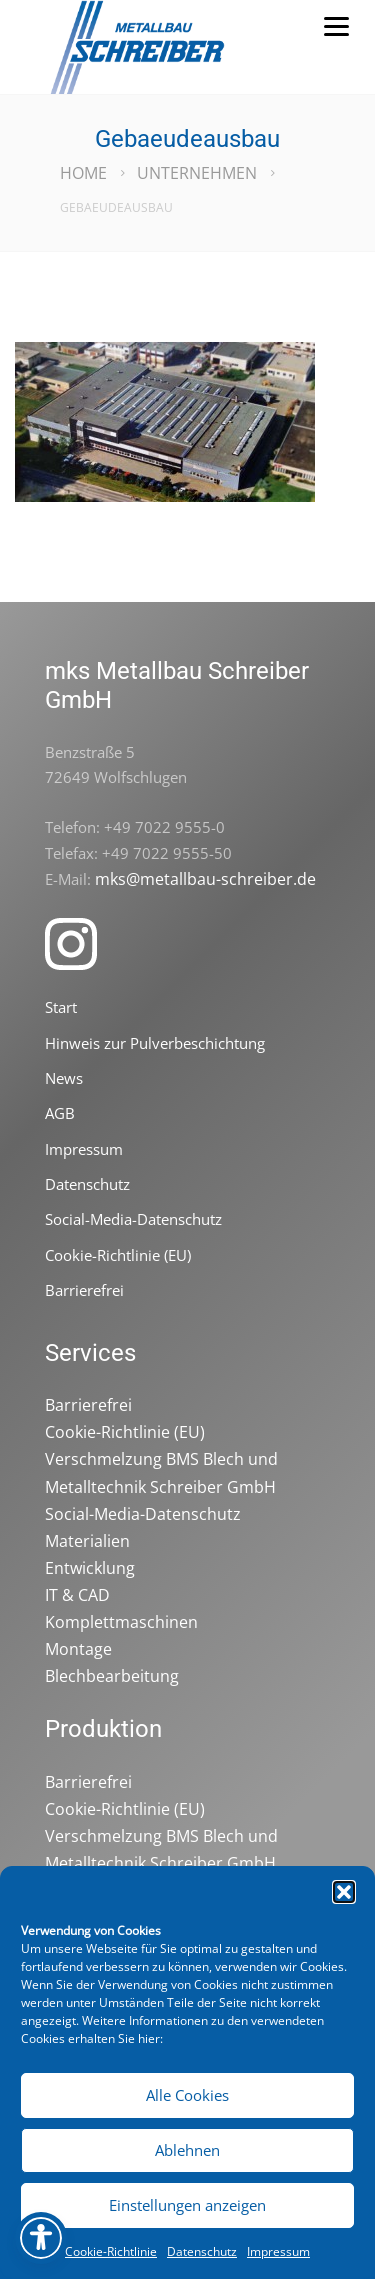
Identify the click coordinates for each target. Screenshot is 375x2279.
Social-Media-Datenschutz (133, 1219)
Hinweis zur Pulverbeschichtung (155, 1043)
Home (83, 173)
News (64, 1078)
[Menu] (336, 25)
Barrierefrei (84, 1290)
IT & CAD (77, 1595)
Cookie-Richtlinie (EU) (118, 1255)
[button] (344, 1892)
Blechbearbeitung (112, 1676)
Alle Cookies (187, 2095)
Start (61, 1007)
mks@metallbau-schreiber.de (205, 879)
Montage (78, 1649)
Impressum (278, 2251)
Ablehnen (187, 2150)
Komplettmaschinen (121, 1622)
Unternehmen (197, 173)
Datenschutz (202, 2251)
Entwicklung (90, 1568)
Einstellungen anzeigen (187, 2205)
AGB (60, 1113)
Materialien (87, 1541)
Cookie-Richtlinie (111, 2251)
